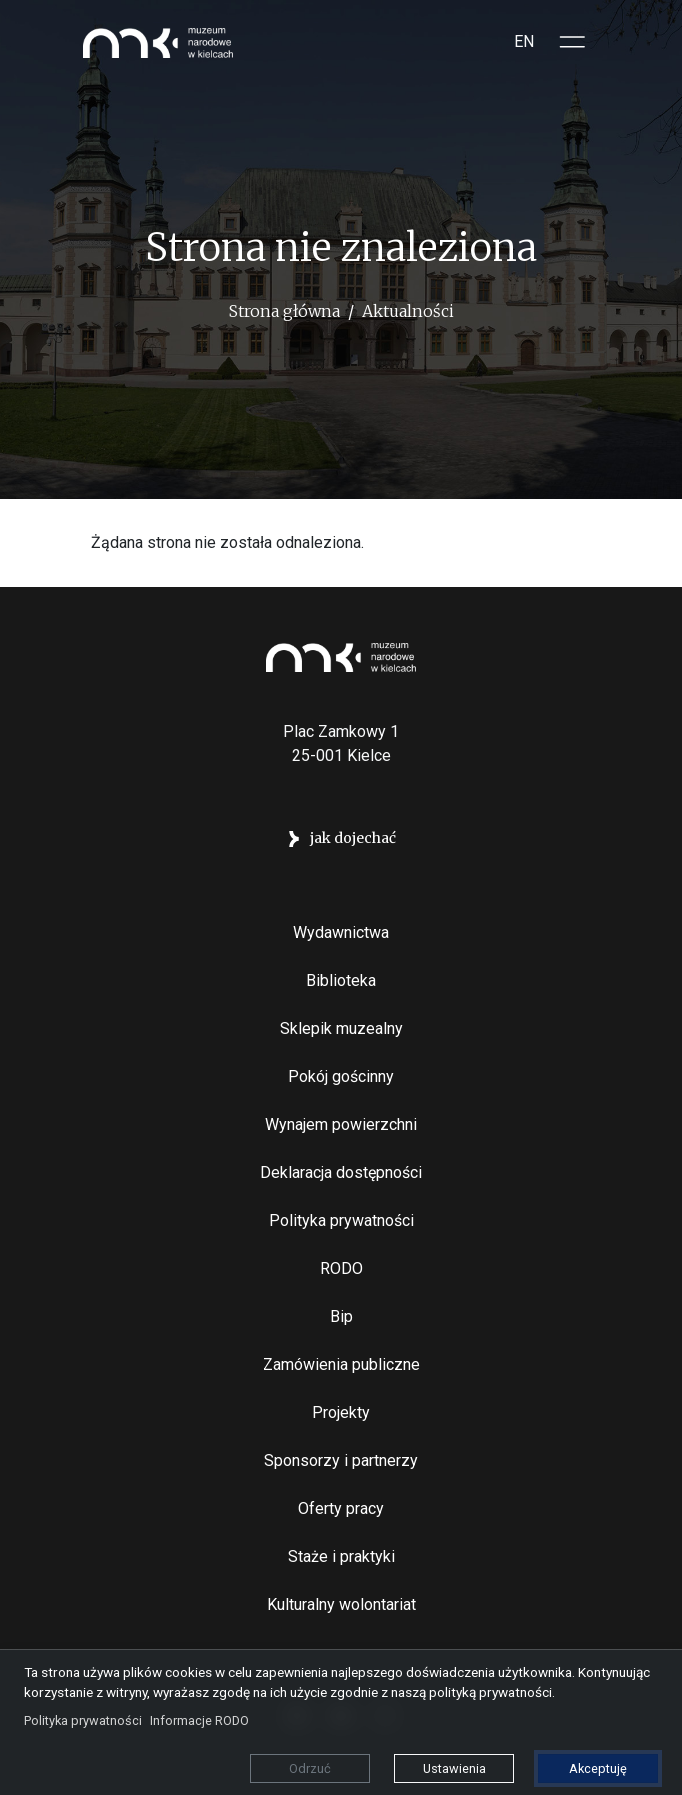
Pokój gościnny (341, 1076)
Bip (341, 1316)
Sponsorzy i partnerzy (341, 1460)
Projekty (341, 1412)
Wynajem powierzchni (341, 1124)
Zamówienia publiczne (341, 1364)
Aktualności (408, 311)
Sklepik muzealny (341, 1028)
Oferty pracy (341, 1508)
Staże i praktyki (341, 1556)
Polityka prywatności (341, 1220)
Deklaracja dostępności (341, 1172)
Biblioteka (341, 980)
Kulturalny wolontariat (341, 1604)
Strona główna (284, 311)
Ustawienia (454, 1768)
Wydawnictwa (341, 932)
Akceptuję (598, 1768)
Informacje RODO (199, 1720)
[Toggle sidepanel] (573, 42)
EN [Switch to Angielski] (524, 41)
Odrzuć (310, 1768)
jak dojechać (353, 838)
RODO (341, 1268)
